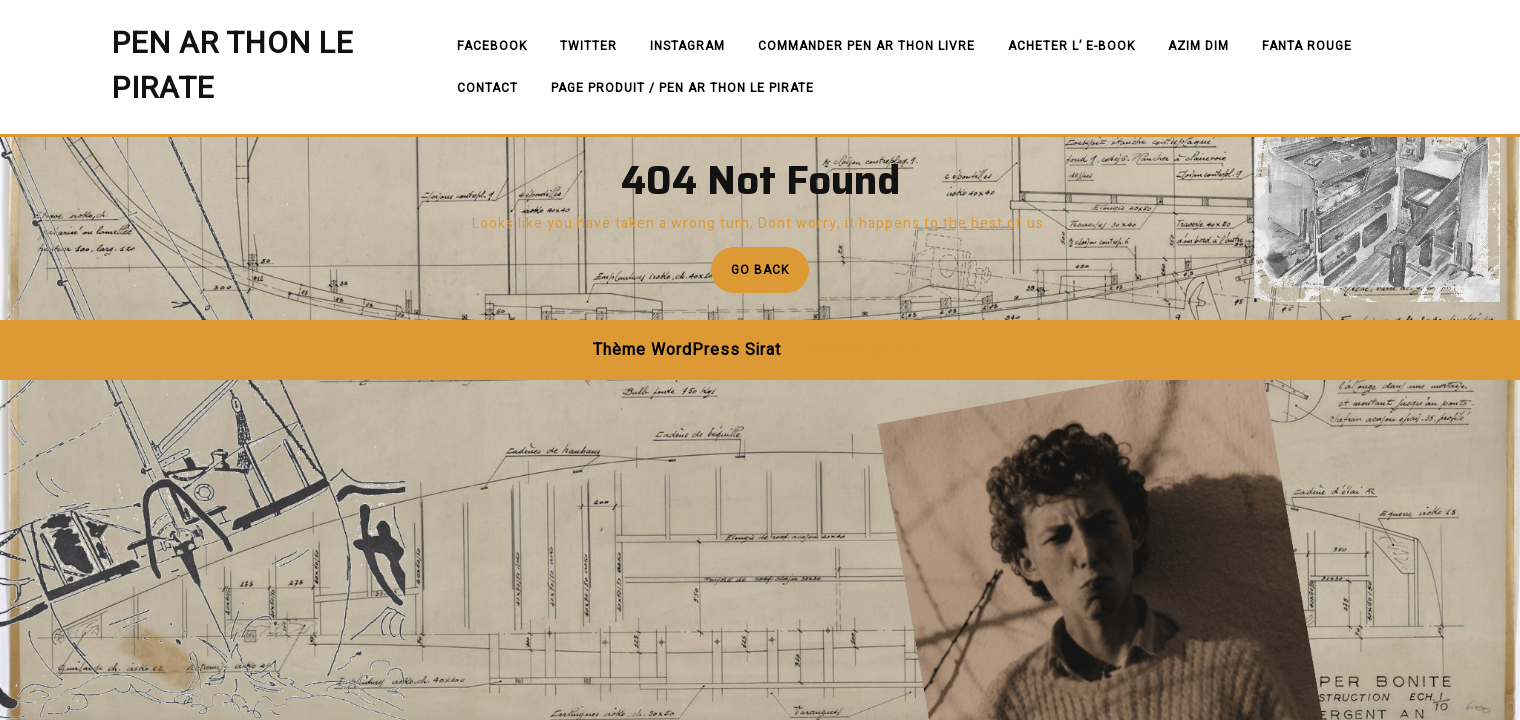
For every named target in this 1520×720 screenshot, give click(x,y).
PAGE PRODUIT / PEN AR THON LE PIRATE (682, 88)
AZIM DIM (1198, 46)
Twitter (588, 46)
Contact (487, 88)
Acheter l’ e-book (1071, 46)
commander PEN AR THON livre (866, 46)
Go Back (770, 275)
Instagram (687, 46)
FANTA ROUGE (1307, 46)
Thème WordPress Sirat (687, 350)
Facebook (492, 46)
